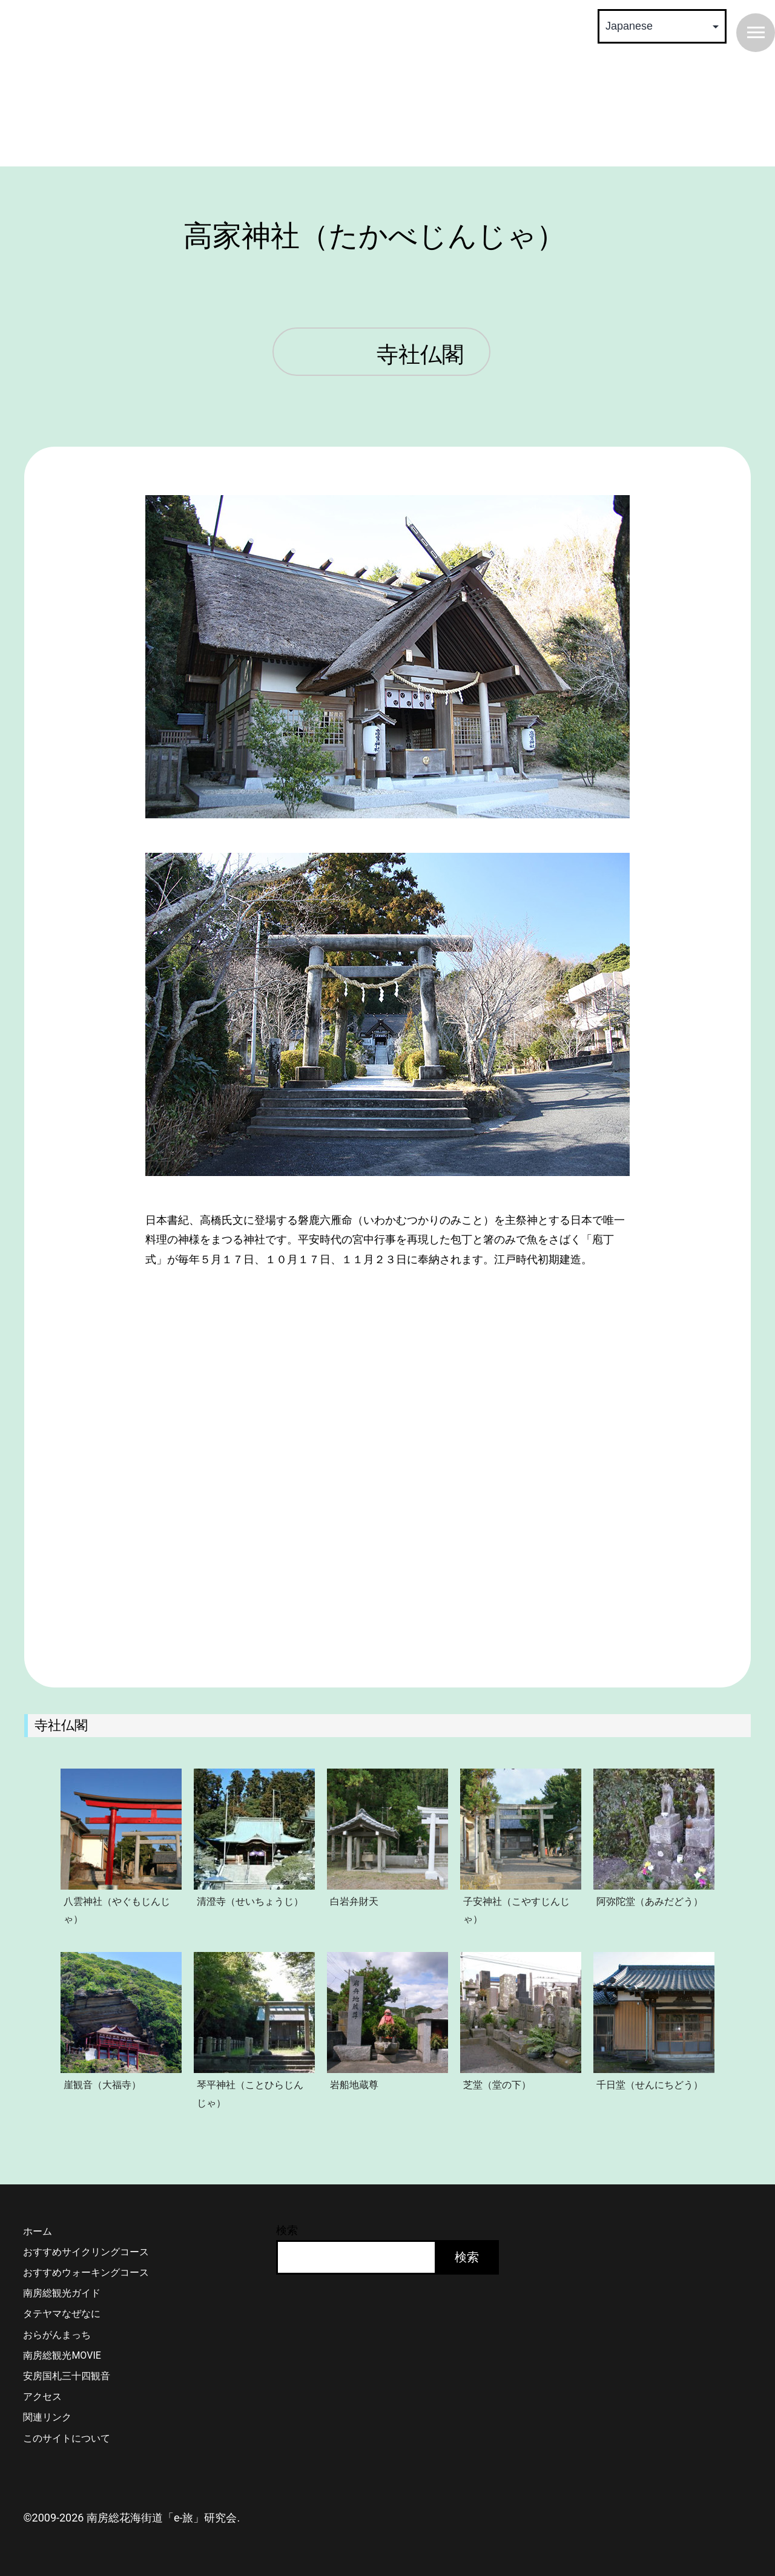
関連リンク (47, 2417)
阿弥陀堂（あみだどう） (649, 1901)
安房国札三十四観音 (66, 2376)
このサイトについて (66, 2438)
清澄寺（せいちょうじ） (250, 1901)
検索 (287, 2230)
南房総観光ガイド (62, 2293)
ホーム (37, 2231)
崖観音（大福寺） (102, 2084)
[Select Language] (662, 26)
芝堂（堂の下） (497, 2084)
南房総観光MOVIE (62, 2355)
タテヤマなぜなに (62, 2313)
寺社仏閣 (420, 355)
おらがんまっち (57, 2335)
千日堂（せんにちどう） (649, 2084)
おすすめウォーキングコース (86, 2272)
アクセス (42, 2396)
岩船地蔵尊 (354, 2084)
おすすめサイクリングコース (86, 2252)
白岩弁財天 (354, 1901)
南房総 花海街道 (206, 84)
